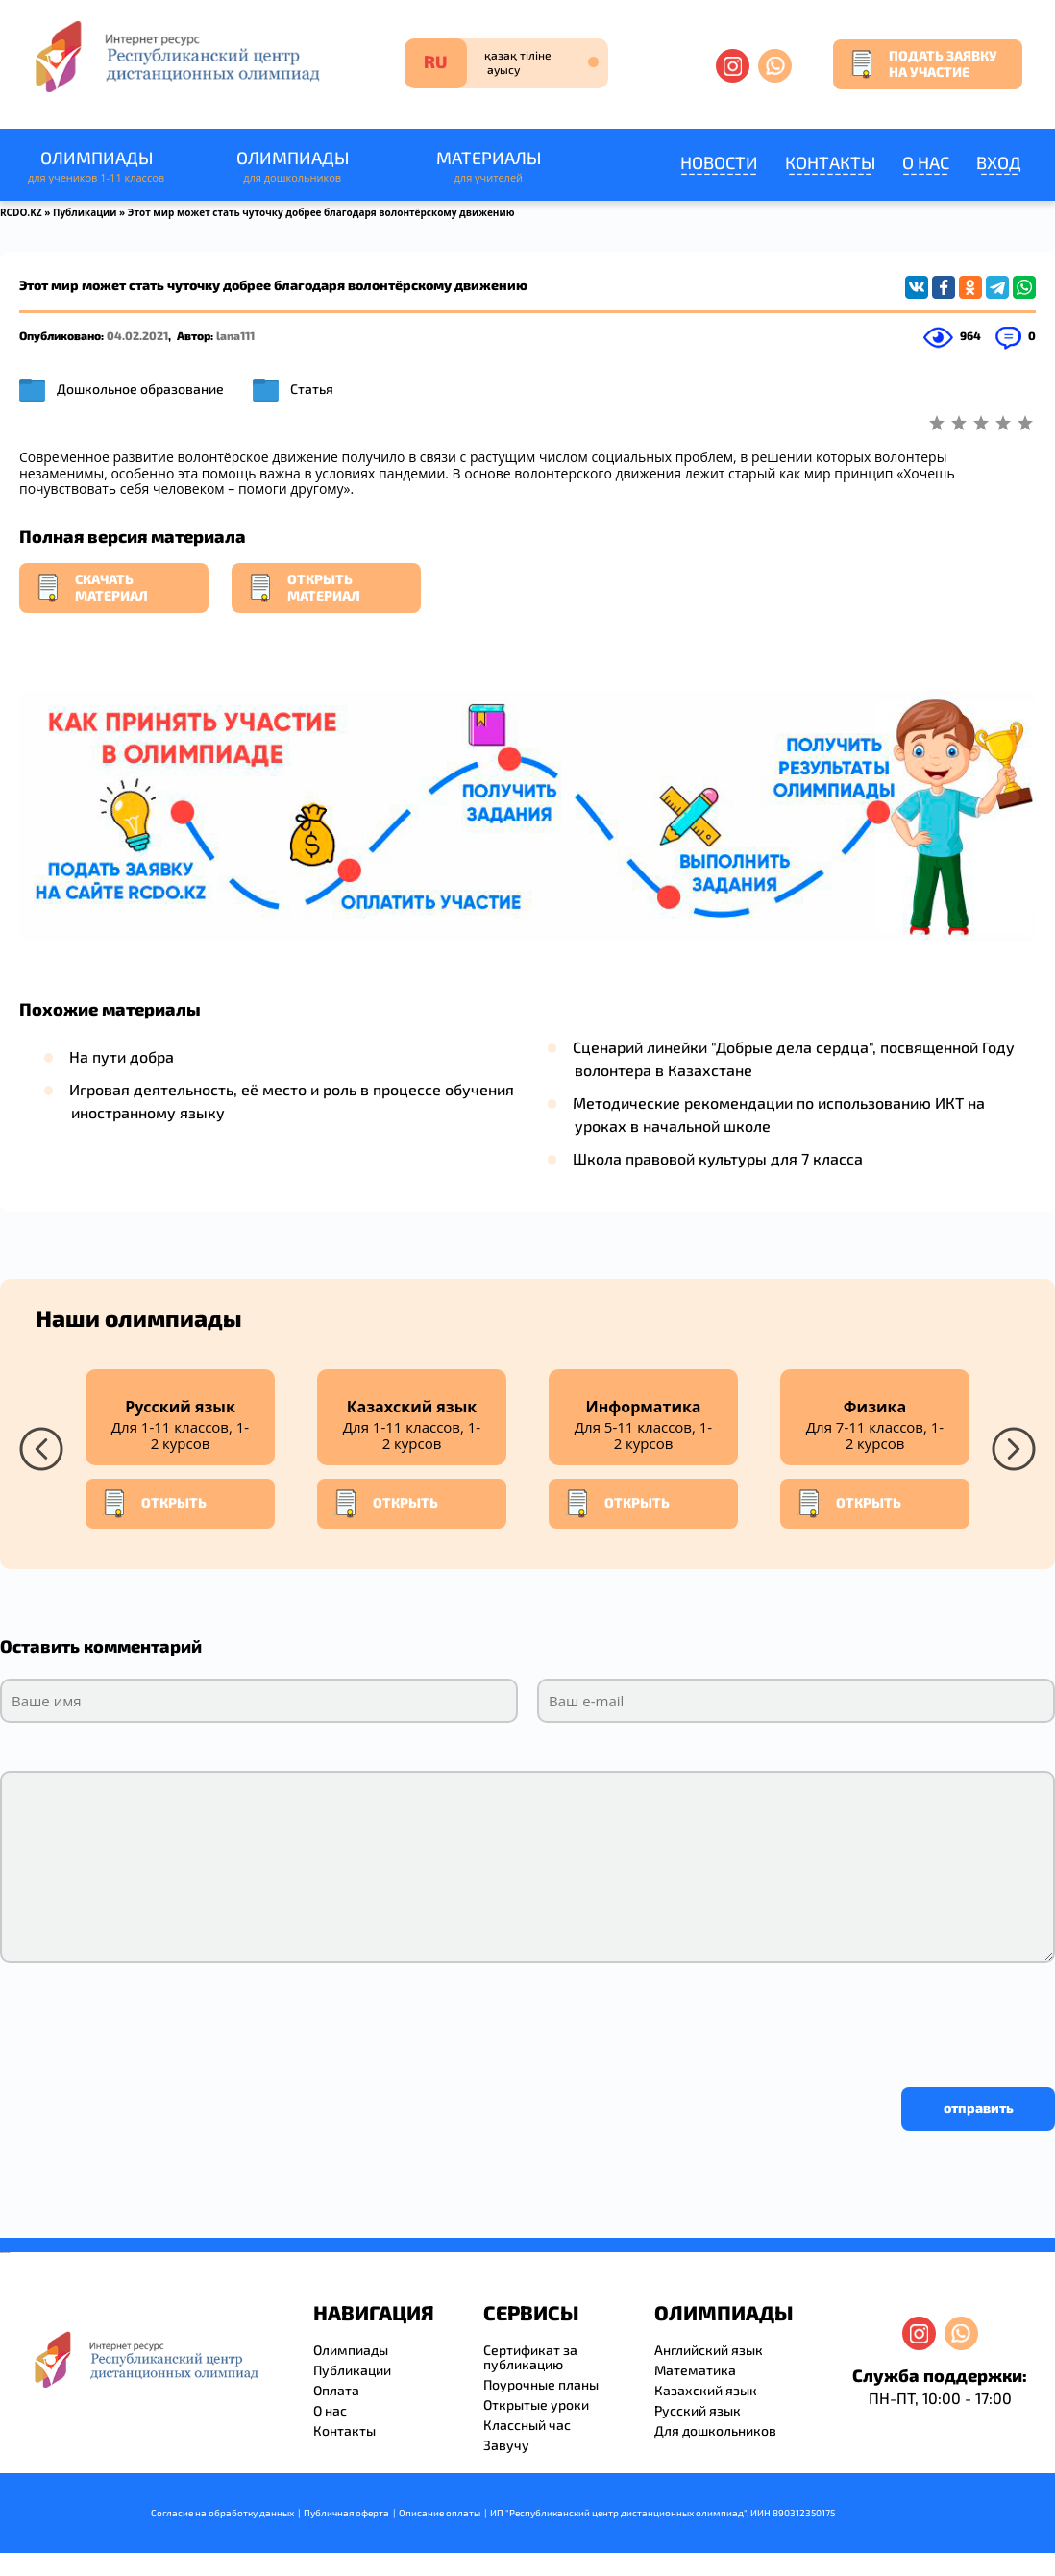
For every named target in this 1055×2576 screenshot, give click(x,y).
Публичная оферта (346, 2512)
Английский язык (708, 2350)
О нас (925, 162)
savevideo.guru (3, 2252)
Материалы (488, 166)
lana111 (235, 335)
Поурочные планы (541, 2384)
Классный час (527, 2425)
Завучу (506, 2445)
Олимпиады (96, 166)
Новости (719, 162)
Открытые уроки (536, 2404)
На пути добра (121, 1056)
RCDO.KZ (21, 212)
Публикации (85, 212)
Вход (998, 162)
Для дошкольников (715, 2430)
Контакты (830, 162)
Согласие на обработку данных (222, 2512)
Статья (311, 388)
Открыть (154, 1503)
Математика (695, 2370)
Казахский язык (705, 2390)
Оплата (336, 2390)
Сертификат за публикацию (530, 2357)
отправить (979, 2107)
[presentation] (146, 2019)
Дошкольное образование (140, 388)
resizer (8, 2252)
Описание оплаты (439, 2512)
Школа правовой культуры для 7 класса (718, 1158)
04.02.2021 (137, 335)
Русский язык (697, 2410)
